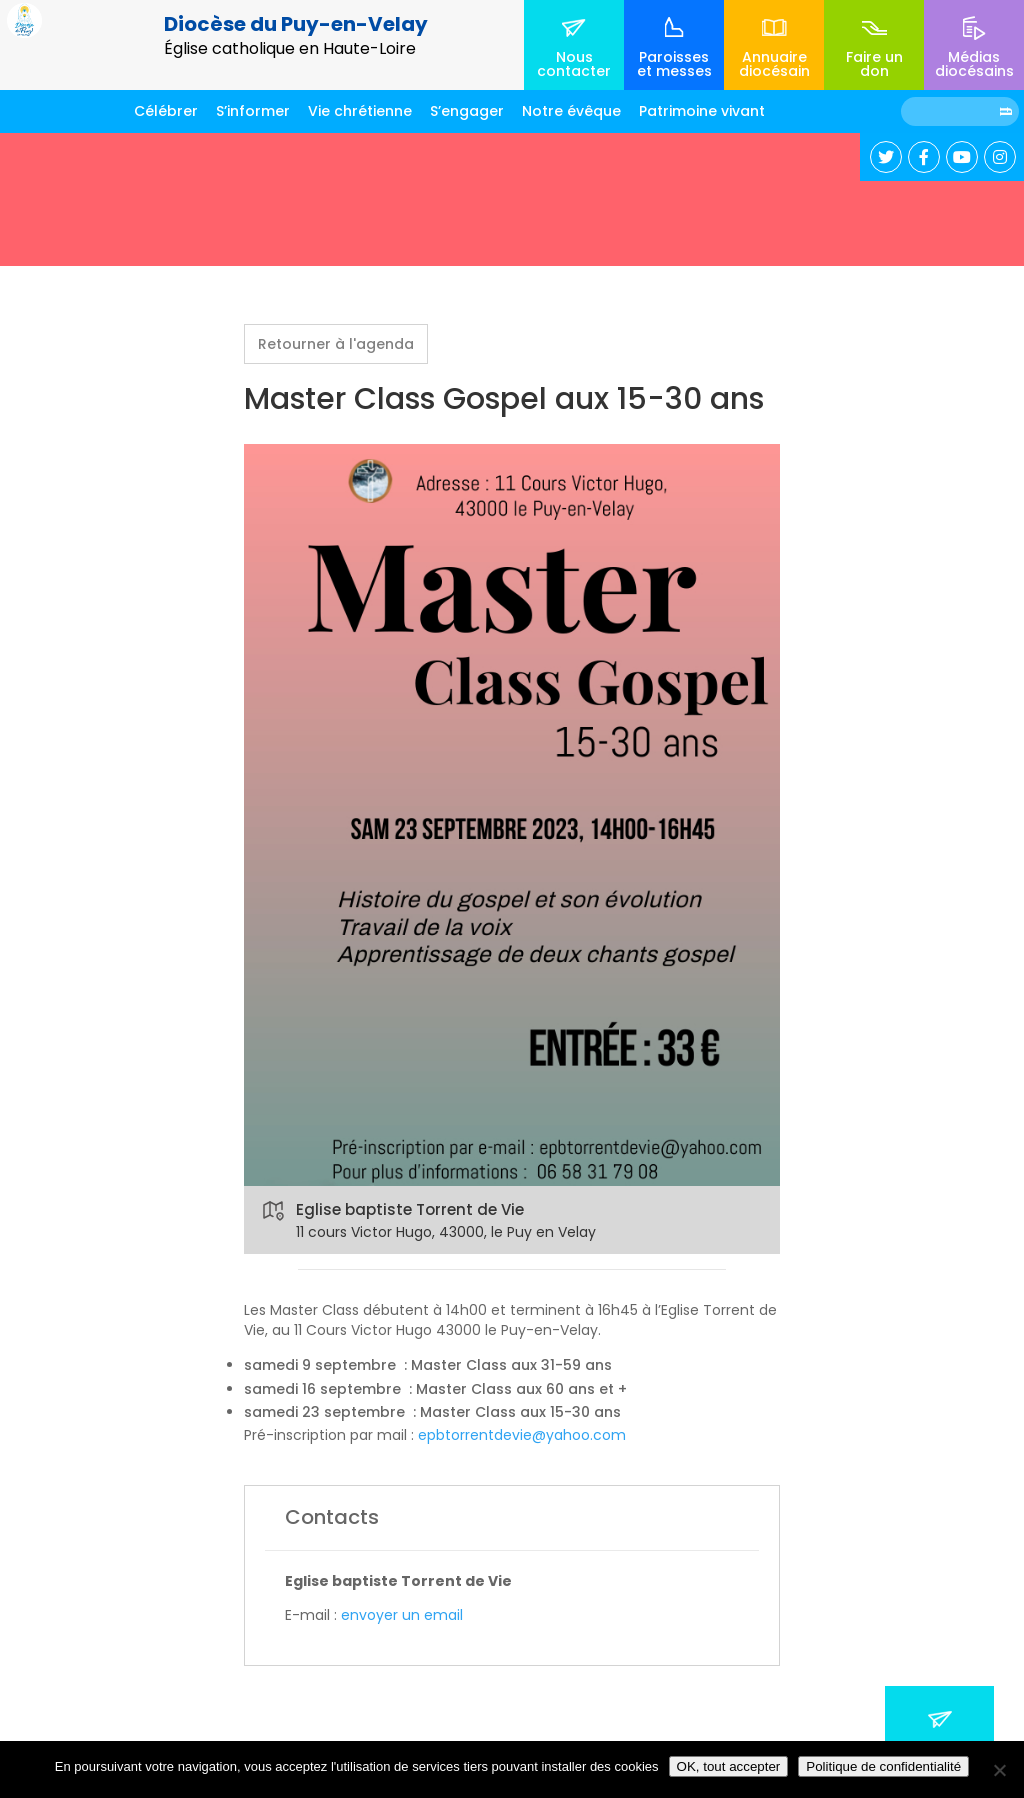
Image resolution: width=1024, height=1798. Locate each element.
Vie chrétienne (360, 111)
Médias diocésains (974, 64)
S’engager (467, 111)
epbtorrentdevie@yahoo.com (522, 1435)
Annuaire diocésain (774, 64)
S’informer (253, 111)
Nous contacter (574, 64)
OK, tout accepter (729, 1766)
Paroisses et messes (674, 64)
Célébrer (166, 111)
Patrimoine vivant (702, 111)
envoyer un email (402, 1615)
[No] (999, 1770)
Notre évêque (571, 111)
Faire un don (874, 64)
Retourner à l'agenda (336, 344)
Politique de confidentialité (883, 1766)
